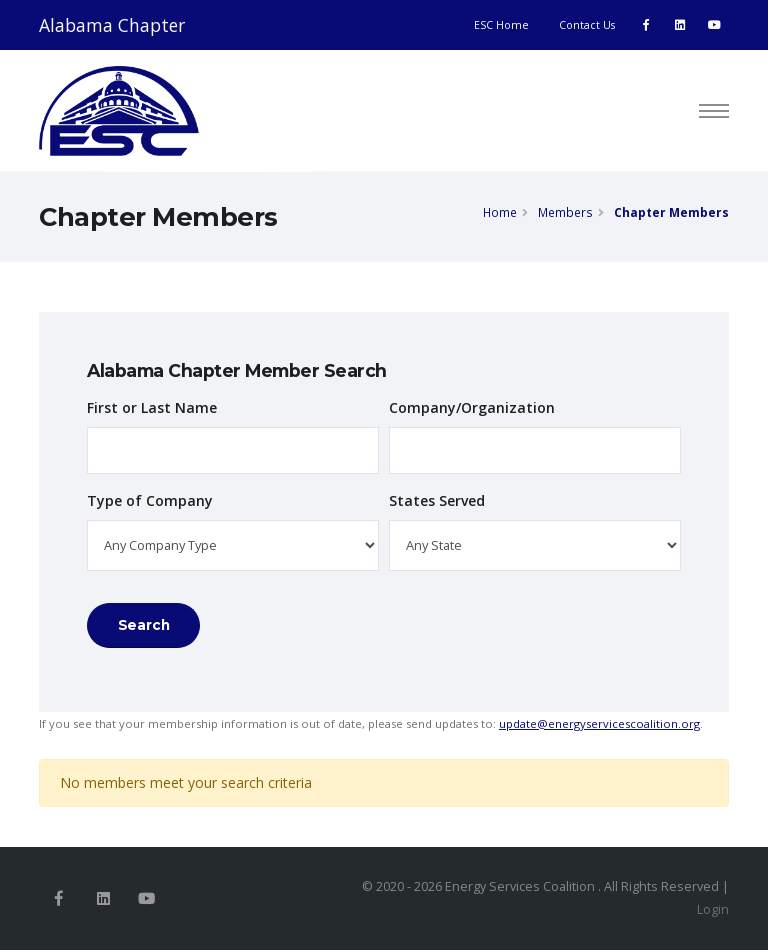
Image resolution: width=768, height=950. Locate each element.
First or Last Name (152, 407)
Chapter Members (671, 212)
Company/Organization (472, 407)
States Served (437, 500)
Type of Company (150, 500)
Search (144, 625)
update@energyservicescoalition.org (599, 723)
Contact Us (587, 25)
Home (500, 212)
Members (565, 212)
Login (713, 909)
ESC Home (501, 25)
